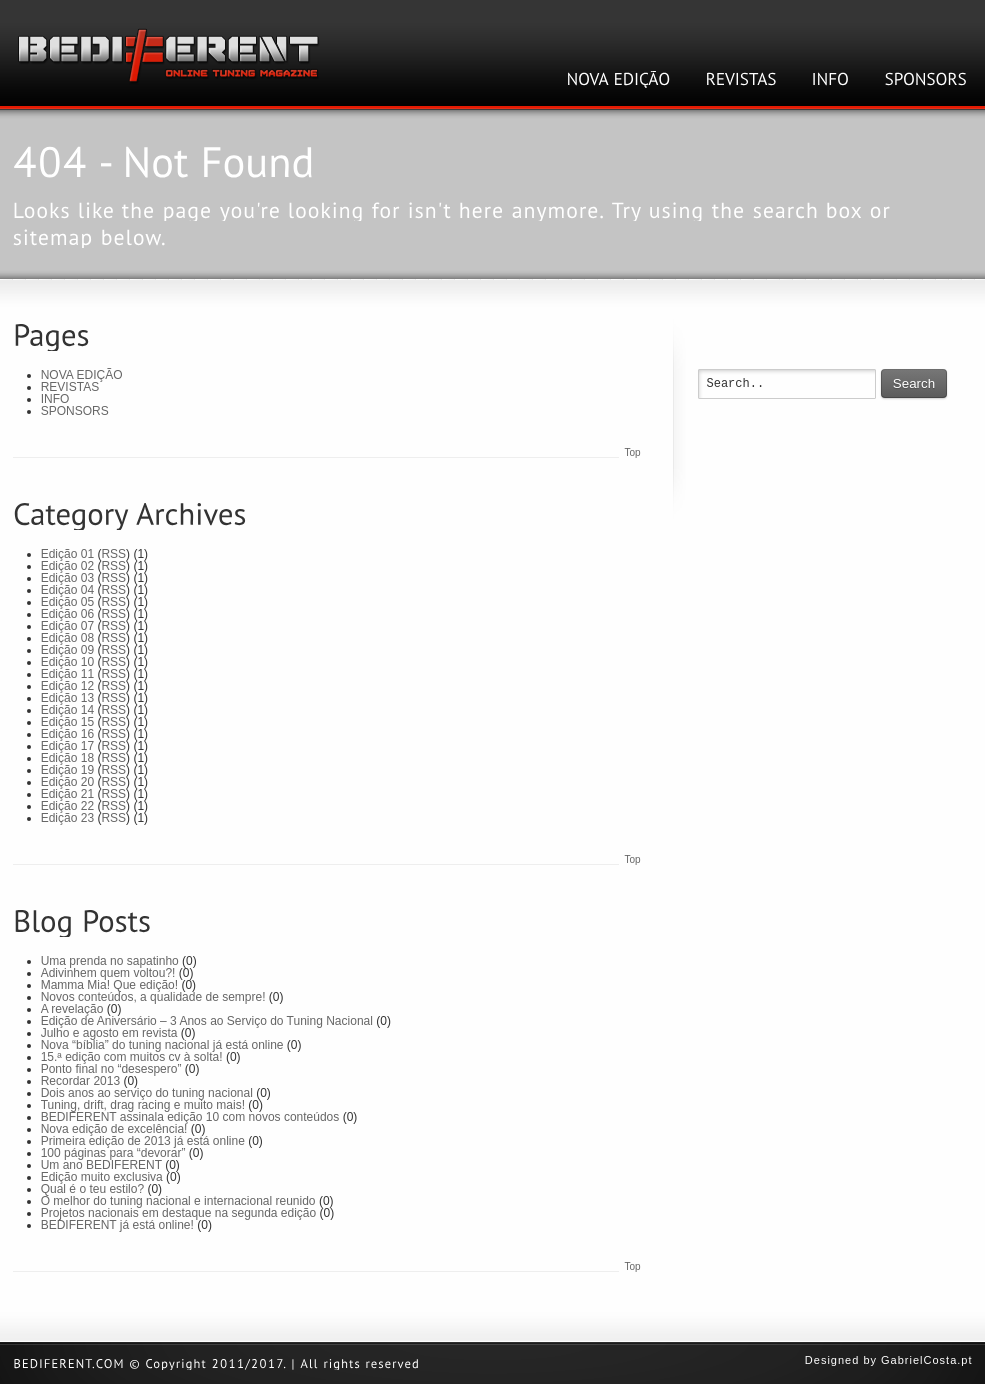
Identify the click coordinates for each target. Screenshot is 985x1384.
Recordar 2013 (80, 1081)
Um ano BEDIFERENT (101, 1165)
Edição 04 (67, 590)
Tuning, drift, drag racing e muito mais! (143, 1105)
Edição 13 (67, 698)
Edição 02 (67, 566)
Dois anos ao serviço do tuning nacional (147, 1093)
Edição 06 (67, 614)
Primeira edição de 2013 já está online (143, 1141)
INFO (55, 399)
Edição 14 (67, 710)
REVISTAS (70, 387)
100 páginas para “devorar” (113, 1153)
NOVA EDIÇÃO (82, 375)
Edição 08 (67, 638)
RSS (113, 554)
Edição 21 (67, 794)
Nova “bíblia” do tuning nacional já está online (162, 1045)
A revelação (72, 1009)
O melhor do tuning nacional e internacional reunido (178, 1201)
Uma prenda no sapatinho (110, 961)
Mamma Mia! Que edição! (109, 985)
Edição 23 (67, 818)
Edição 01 (67, 554)
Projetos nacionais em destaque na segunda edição (179, 1213)
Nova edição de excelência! (114, 1129)
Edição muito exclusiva (102, 1177)
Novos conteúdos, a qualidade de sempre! (153, 997)
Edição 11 (67, 674)
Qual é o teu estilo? (92, 1189)
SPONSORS (75, 411)
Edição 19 (67, 770)
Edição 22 (67, 806)
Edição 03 (67, 578)
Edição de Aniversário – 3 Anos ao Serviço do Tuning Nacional (207, 1021)
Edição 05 (67, 602)
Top (632, 452)
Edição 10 (67, 662)
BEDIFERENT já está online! (117, 1225)
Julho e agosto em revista (109, 1033)
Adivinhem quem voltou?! (108, 973)
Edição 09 (67, 650)
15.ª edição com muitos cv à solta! (132, 1057)
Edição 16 (67, 734)
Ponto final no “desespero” (111, 1069)
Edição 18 (67, 758)
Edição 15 (67, 722)
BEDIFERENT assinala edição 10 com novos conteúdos (190, 1117)
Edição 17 (67, 746)
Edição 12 (67, 686)
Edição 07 (67, 626)
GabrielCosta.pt (926, 1360)
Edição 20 (67, 782)
